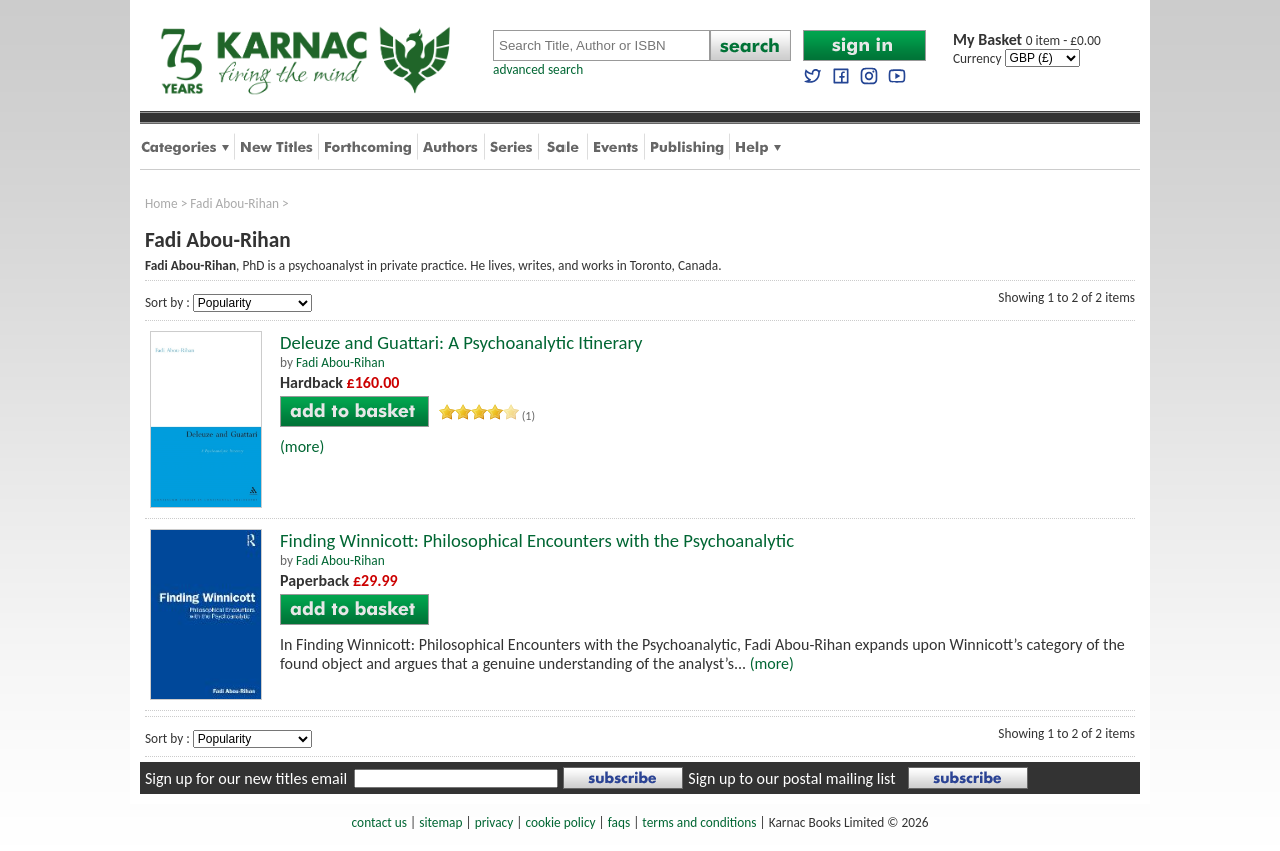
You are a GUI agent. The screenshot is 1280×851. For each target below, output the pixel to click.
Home (161, 203)
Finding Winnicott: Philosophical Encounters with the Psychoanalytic (537, 540)
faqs (619, 822)
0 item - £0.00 (1027, 40)
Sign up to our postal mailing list (791, 778)
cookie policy (560, 822)
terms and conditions (699, 822)
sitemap (440, 822)
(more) (302, 446)
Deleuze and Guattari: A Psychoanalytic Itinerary (461, 342)
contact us (379, 822)
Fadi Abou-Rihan (234, 203)
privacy (494, 822)
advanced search (538, 69)
